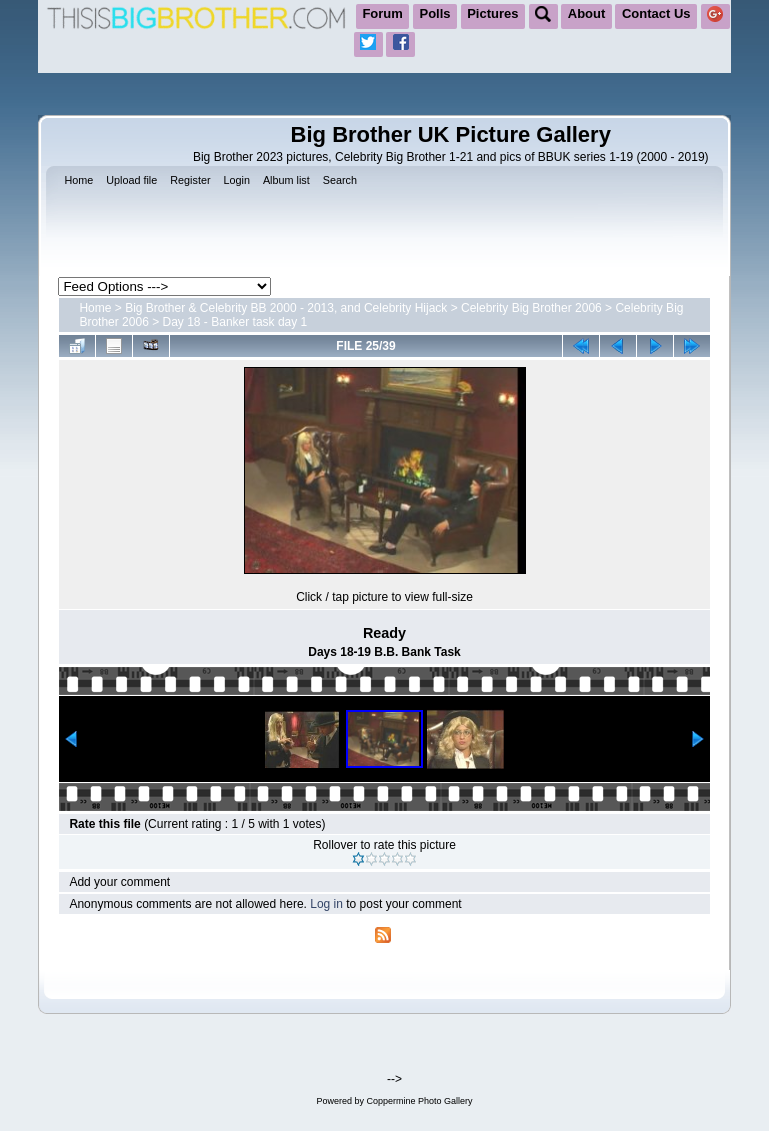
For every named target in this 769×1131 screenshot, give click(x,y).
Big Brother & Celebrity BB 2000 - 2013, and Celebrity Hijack (286, 308)
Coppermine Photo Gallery (419, 1101)
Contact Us (656, 13)
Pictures (492, 13)
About (587, 13)
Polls (435, 13)
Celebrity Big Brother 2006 (531, 308)
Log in (326, 904)
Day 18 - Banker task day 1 (235, 322)
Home (95, 308)
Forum (382, 13)
